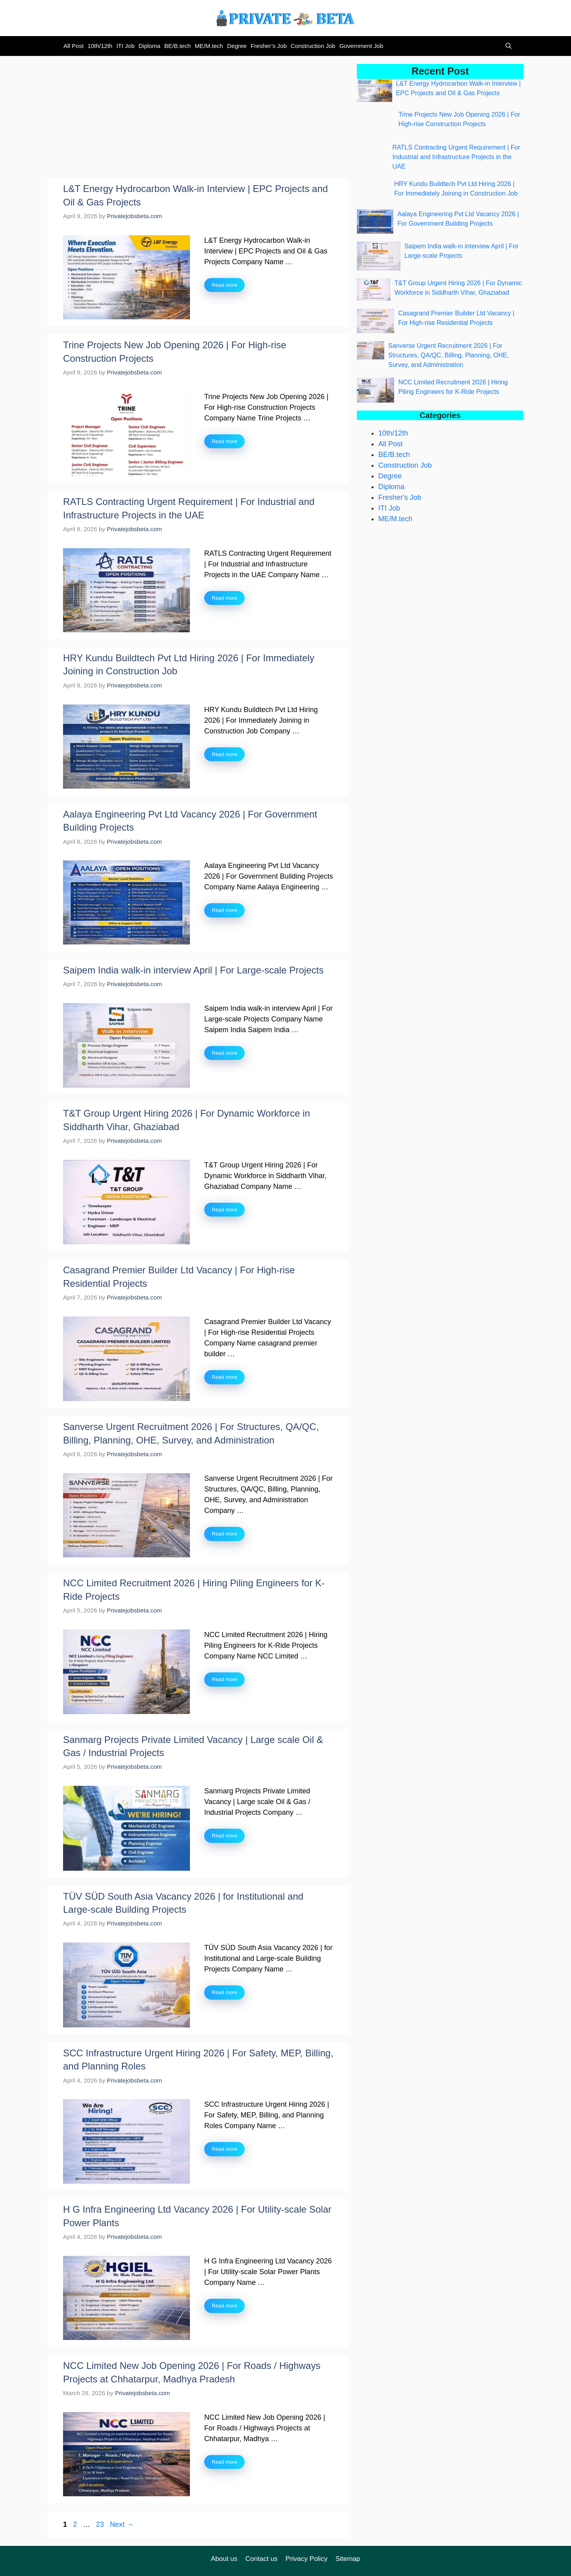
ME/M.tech (209, 45)
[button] (507, 46)
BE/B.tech (177, 45)
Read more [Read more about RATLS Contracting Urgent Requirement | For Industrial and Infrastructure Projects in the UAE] (224, 598)
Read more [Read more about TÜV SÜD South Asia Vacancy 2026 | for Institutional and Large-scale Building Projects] (224, 1992)
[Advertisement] (198, 119)
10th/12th (100, 45)
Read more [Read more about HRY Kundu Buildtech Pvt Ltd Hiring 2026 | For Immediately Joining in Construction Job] (224, 754)
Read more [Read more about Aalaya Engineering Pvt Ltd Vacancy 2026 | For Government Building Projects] (224, 910)
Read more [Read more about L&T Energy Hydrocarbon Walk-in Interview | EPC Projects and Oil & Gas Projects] (224, 285)
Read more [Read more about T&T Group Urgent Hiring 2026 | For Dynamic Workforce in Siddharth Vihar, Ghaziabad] (224, 1210)
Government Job (361, 45)
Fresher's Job (399, 497)
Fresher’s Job (269, 45)
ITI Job (125, 45)
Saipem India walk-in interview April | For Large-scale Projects (193, 970)
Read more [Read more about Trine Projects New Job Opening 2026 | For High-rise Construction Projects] (224, 441)
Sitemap (347, 2559)
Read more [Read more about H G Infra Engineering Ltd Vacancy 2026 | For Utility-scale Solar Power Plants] (224, 2306)
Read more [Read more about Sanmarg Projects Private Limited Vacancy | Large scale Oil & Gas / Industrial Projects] (224, 1836)
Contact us (261, 2559)
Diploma (149, 45)
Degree (237, 45)
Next (122, 2524)
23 (101, 2524)
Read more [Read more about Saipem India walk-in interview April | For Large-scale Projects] (224, 1053)
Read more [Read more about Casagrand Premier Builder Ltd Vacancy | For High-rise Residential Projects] (224, 1377)
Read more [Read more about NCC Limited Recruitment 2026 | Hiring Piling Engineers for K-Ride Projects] (224, 1679)
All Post (73, 45)
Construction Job (313, 45)
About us (224, 2559)
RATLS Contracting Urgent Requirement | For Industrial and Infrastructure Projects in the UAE (456, 157)
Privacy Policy (307, 2559)
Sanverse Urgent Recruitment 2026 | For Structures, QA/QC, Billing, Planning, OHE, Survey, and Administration (448, 355)
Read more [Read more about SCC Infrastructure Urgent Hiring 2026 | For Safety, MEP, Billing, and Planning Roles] (224, 2149)
